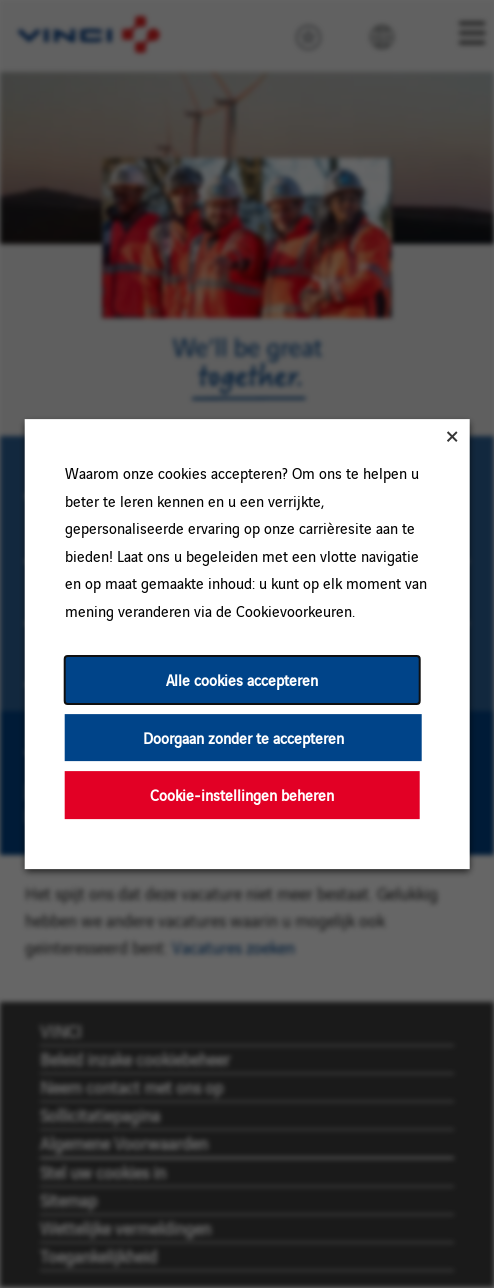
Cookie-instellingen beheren (242, 794)
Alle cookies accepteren (242, 679)
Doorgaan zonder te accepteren (243, 737)
